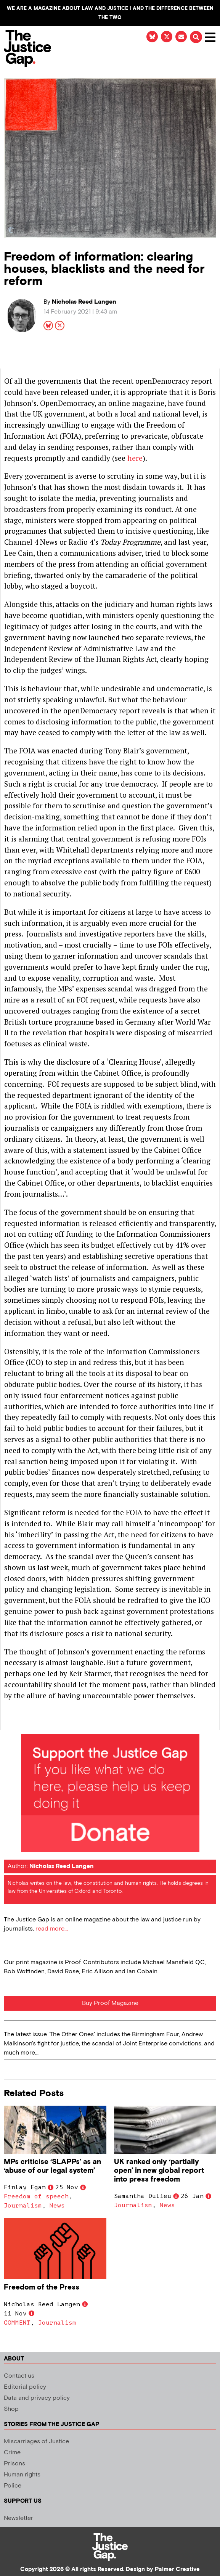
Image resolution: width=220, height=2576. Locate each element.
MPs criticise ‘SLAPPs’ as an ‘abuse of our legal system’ (52, 2166)
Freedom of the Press (42, 2287)
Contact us (19, 2376)
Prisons (14, 2464)
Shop (11, 2409)
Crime (12, 2453)
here (135, 458)
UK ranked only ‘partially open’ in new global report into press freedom (159, 2170)
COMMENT (17, 2322)
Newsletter (18, 2518)
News (57, 2205)
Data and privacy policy (37, 2398)
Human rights (22, 2475)
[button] (195, 38)
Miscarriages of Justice (36, 2442)
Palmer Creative (177, 2569)
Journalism (23, 2205)
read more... (51, 1929)
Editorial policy (25, 2387)
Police (12, 2486)
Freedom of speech (36, 2196)
